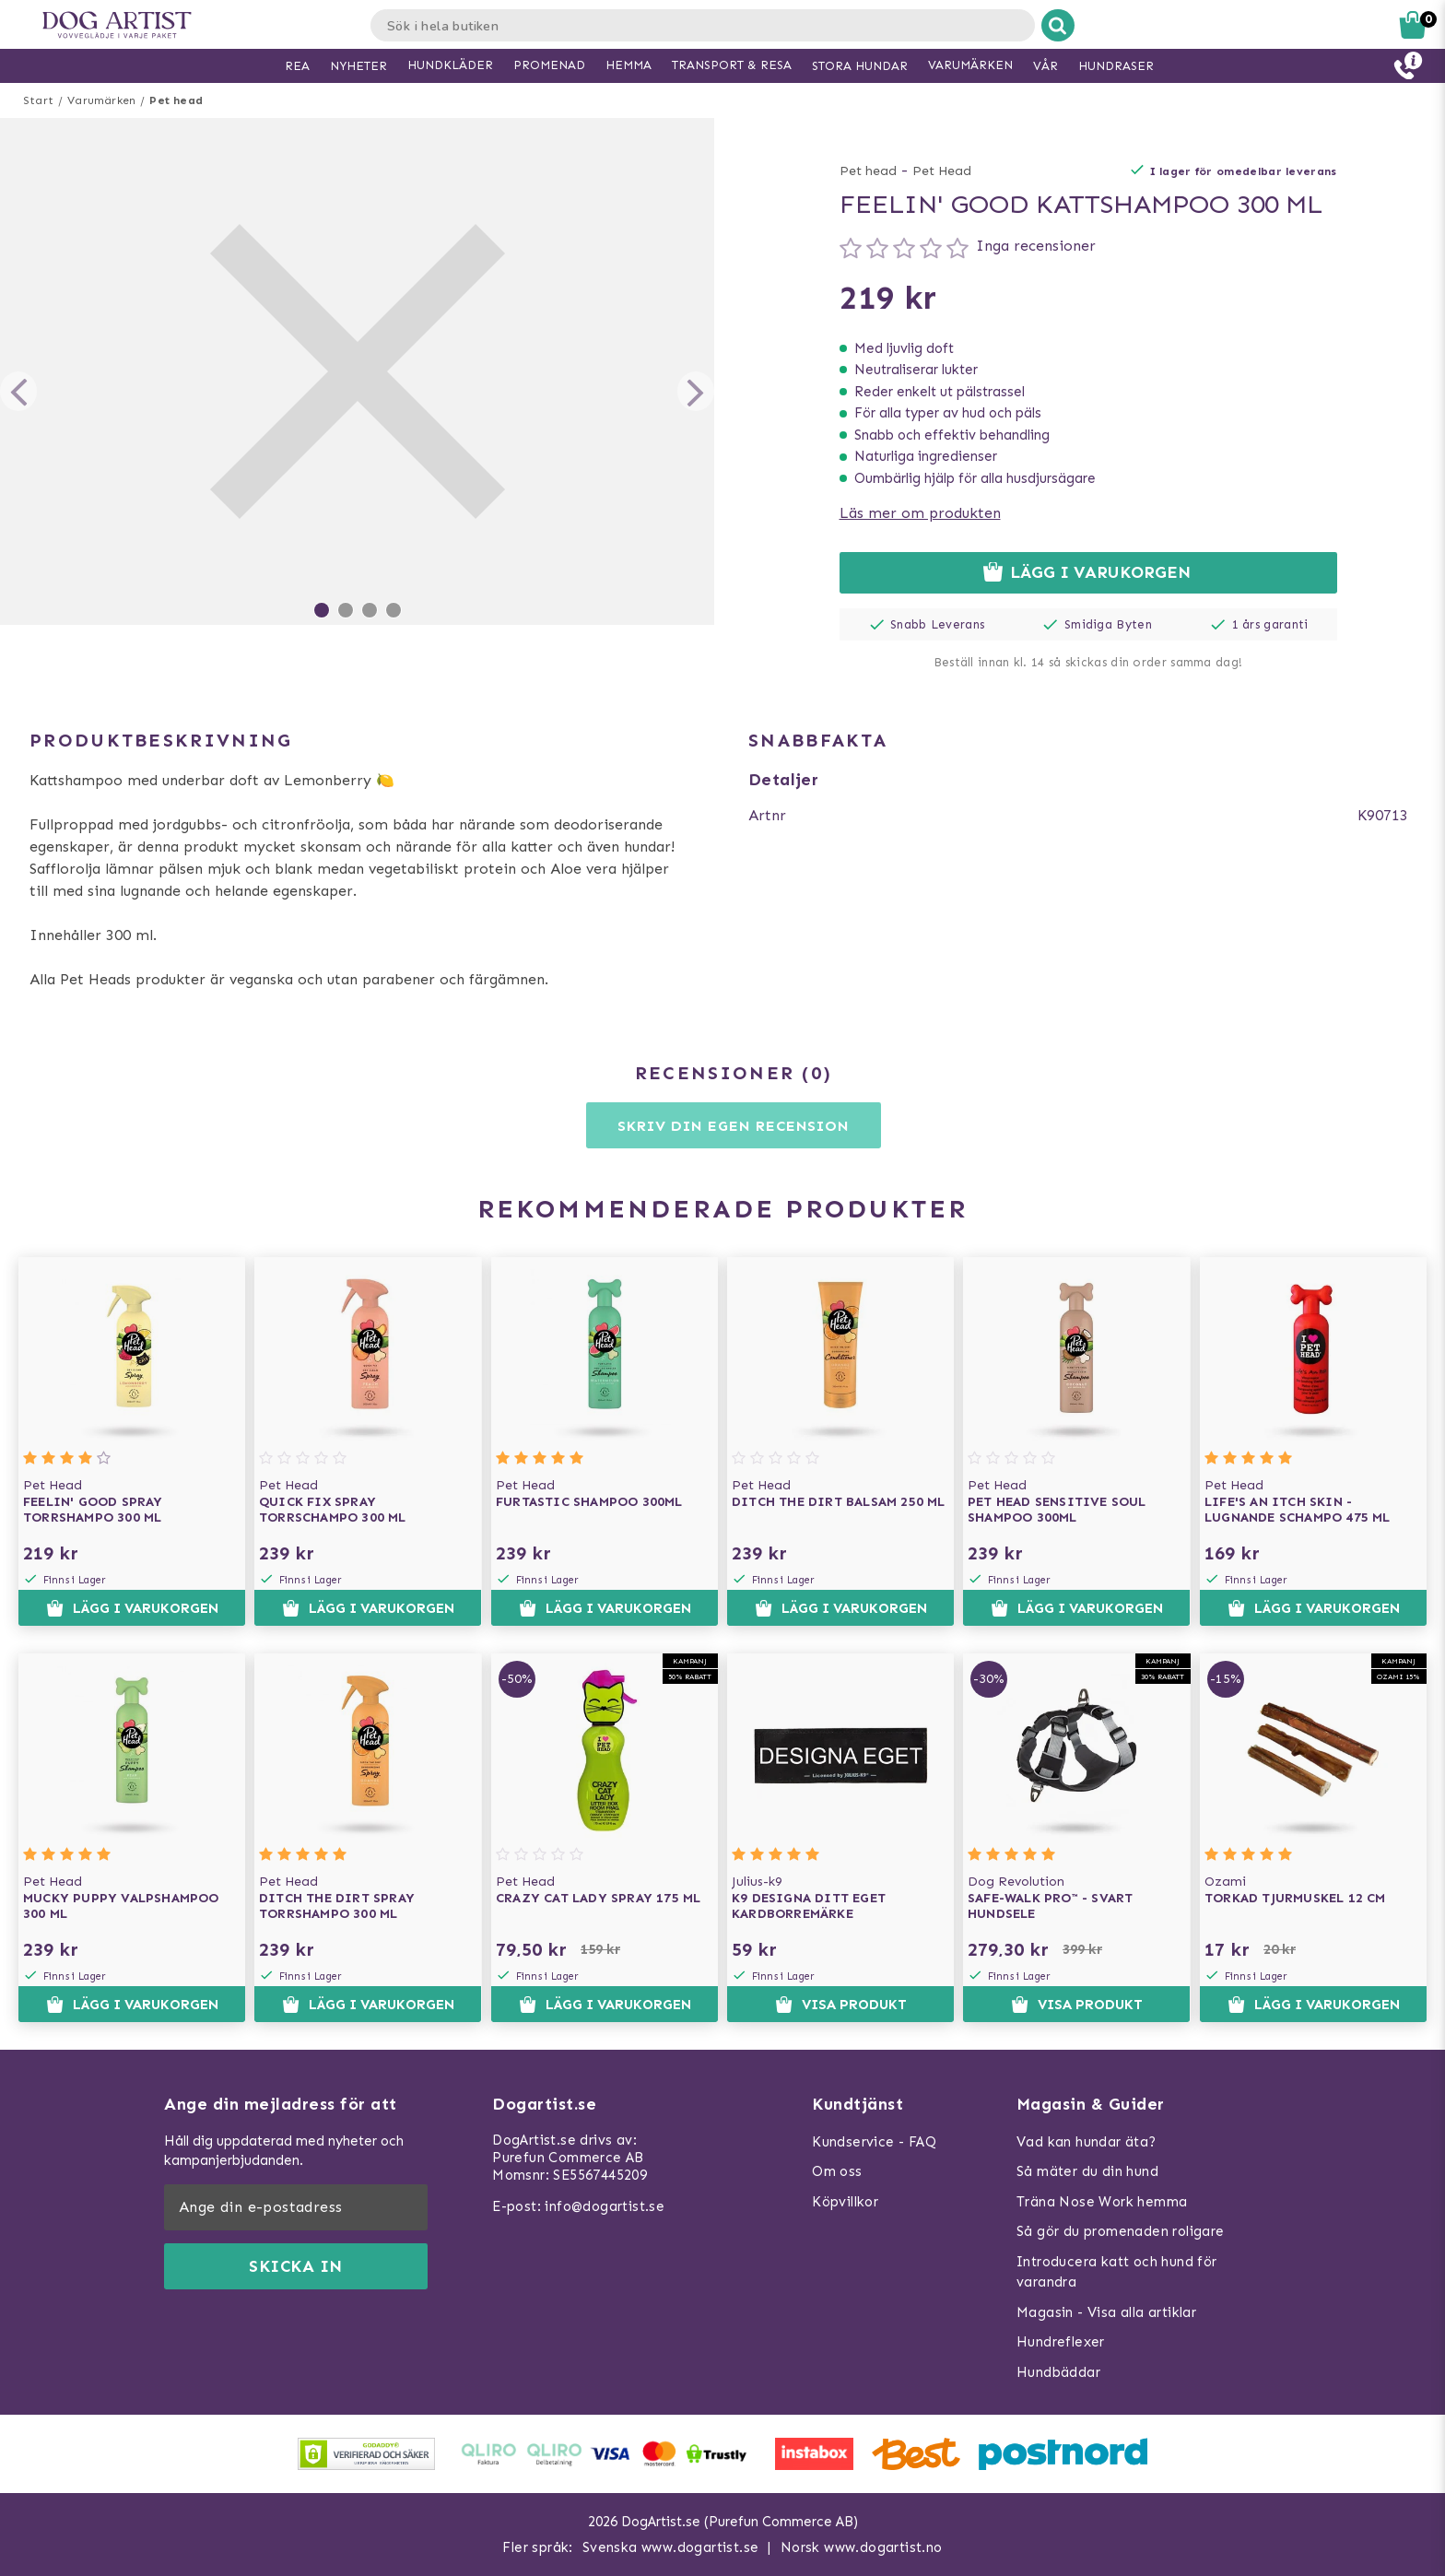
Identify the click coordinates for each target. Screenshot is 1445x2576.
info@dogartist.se (604, 2206)
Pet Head (941, 171)
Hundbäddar (1058, 2372)
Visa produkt (841, 2004)
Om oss (837, 2171)
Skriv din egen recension (733, 1126)
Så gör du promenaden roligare (1120, 2231)
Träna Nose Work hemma (1101, 2202)
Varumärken (101, 100)
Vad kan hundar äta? (1086, 2142)
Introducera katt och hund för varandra (1116, 2272)
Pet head (176, 100)
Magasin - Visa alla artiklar (1106, 2312)
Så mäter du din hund (1087, 2171)
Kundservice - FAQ (874, 2142)
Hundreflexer (1060, 2342)
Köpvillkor (845, 2202)
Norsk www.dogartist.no (862, 2547)
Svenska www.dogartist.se (670, 2547)
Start (38, 100)
